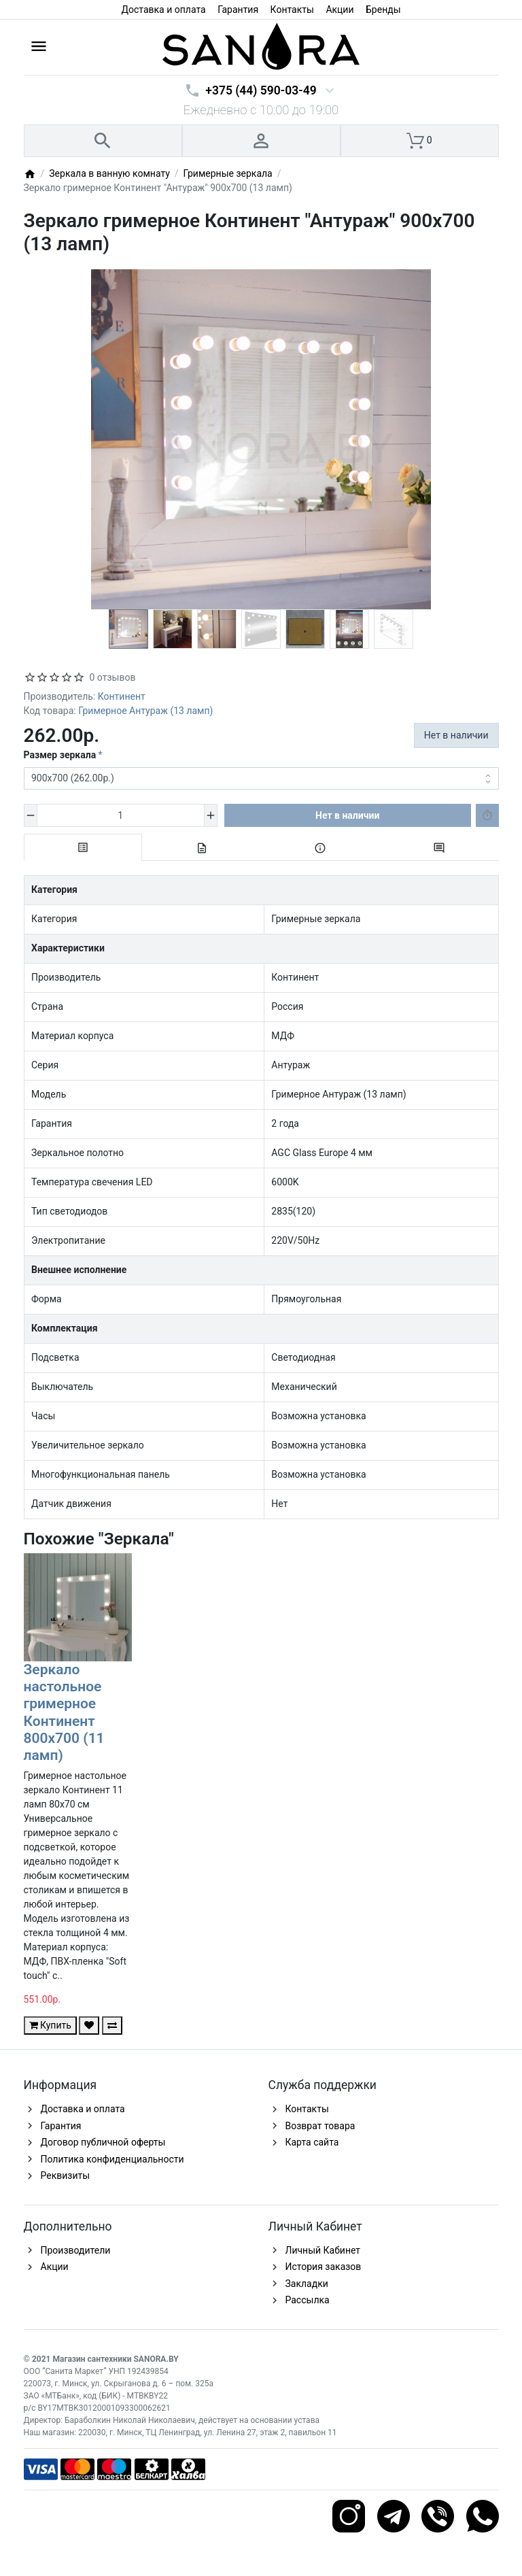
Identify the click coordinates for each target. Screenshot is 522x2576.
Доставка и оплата (163, 9)
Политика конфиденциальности (112, 2159)
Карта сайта (312, 2142)
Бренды (383, 9)
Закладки (306, 2283)
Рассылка (307, 2299)
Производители (76, 2250)
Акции (339, 9)
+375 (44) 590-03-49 (260, 90)
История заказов (323, 2266)
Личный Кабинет (323, 2250)
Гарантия (238, 9)
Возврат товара (320, 2125)
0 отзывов (113, 677)
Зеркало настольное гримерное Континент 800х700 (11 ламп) (64, 1712)
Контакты (292, 9)
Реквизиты (65, 2175)
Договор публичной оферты (103, 2142)
